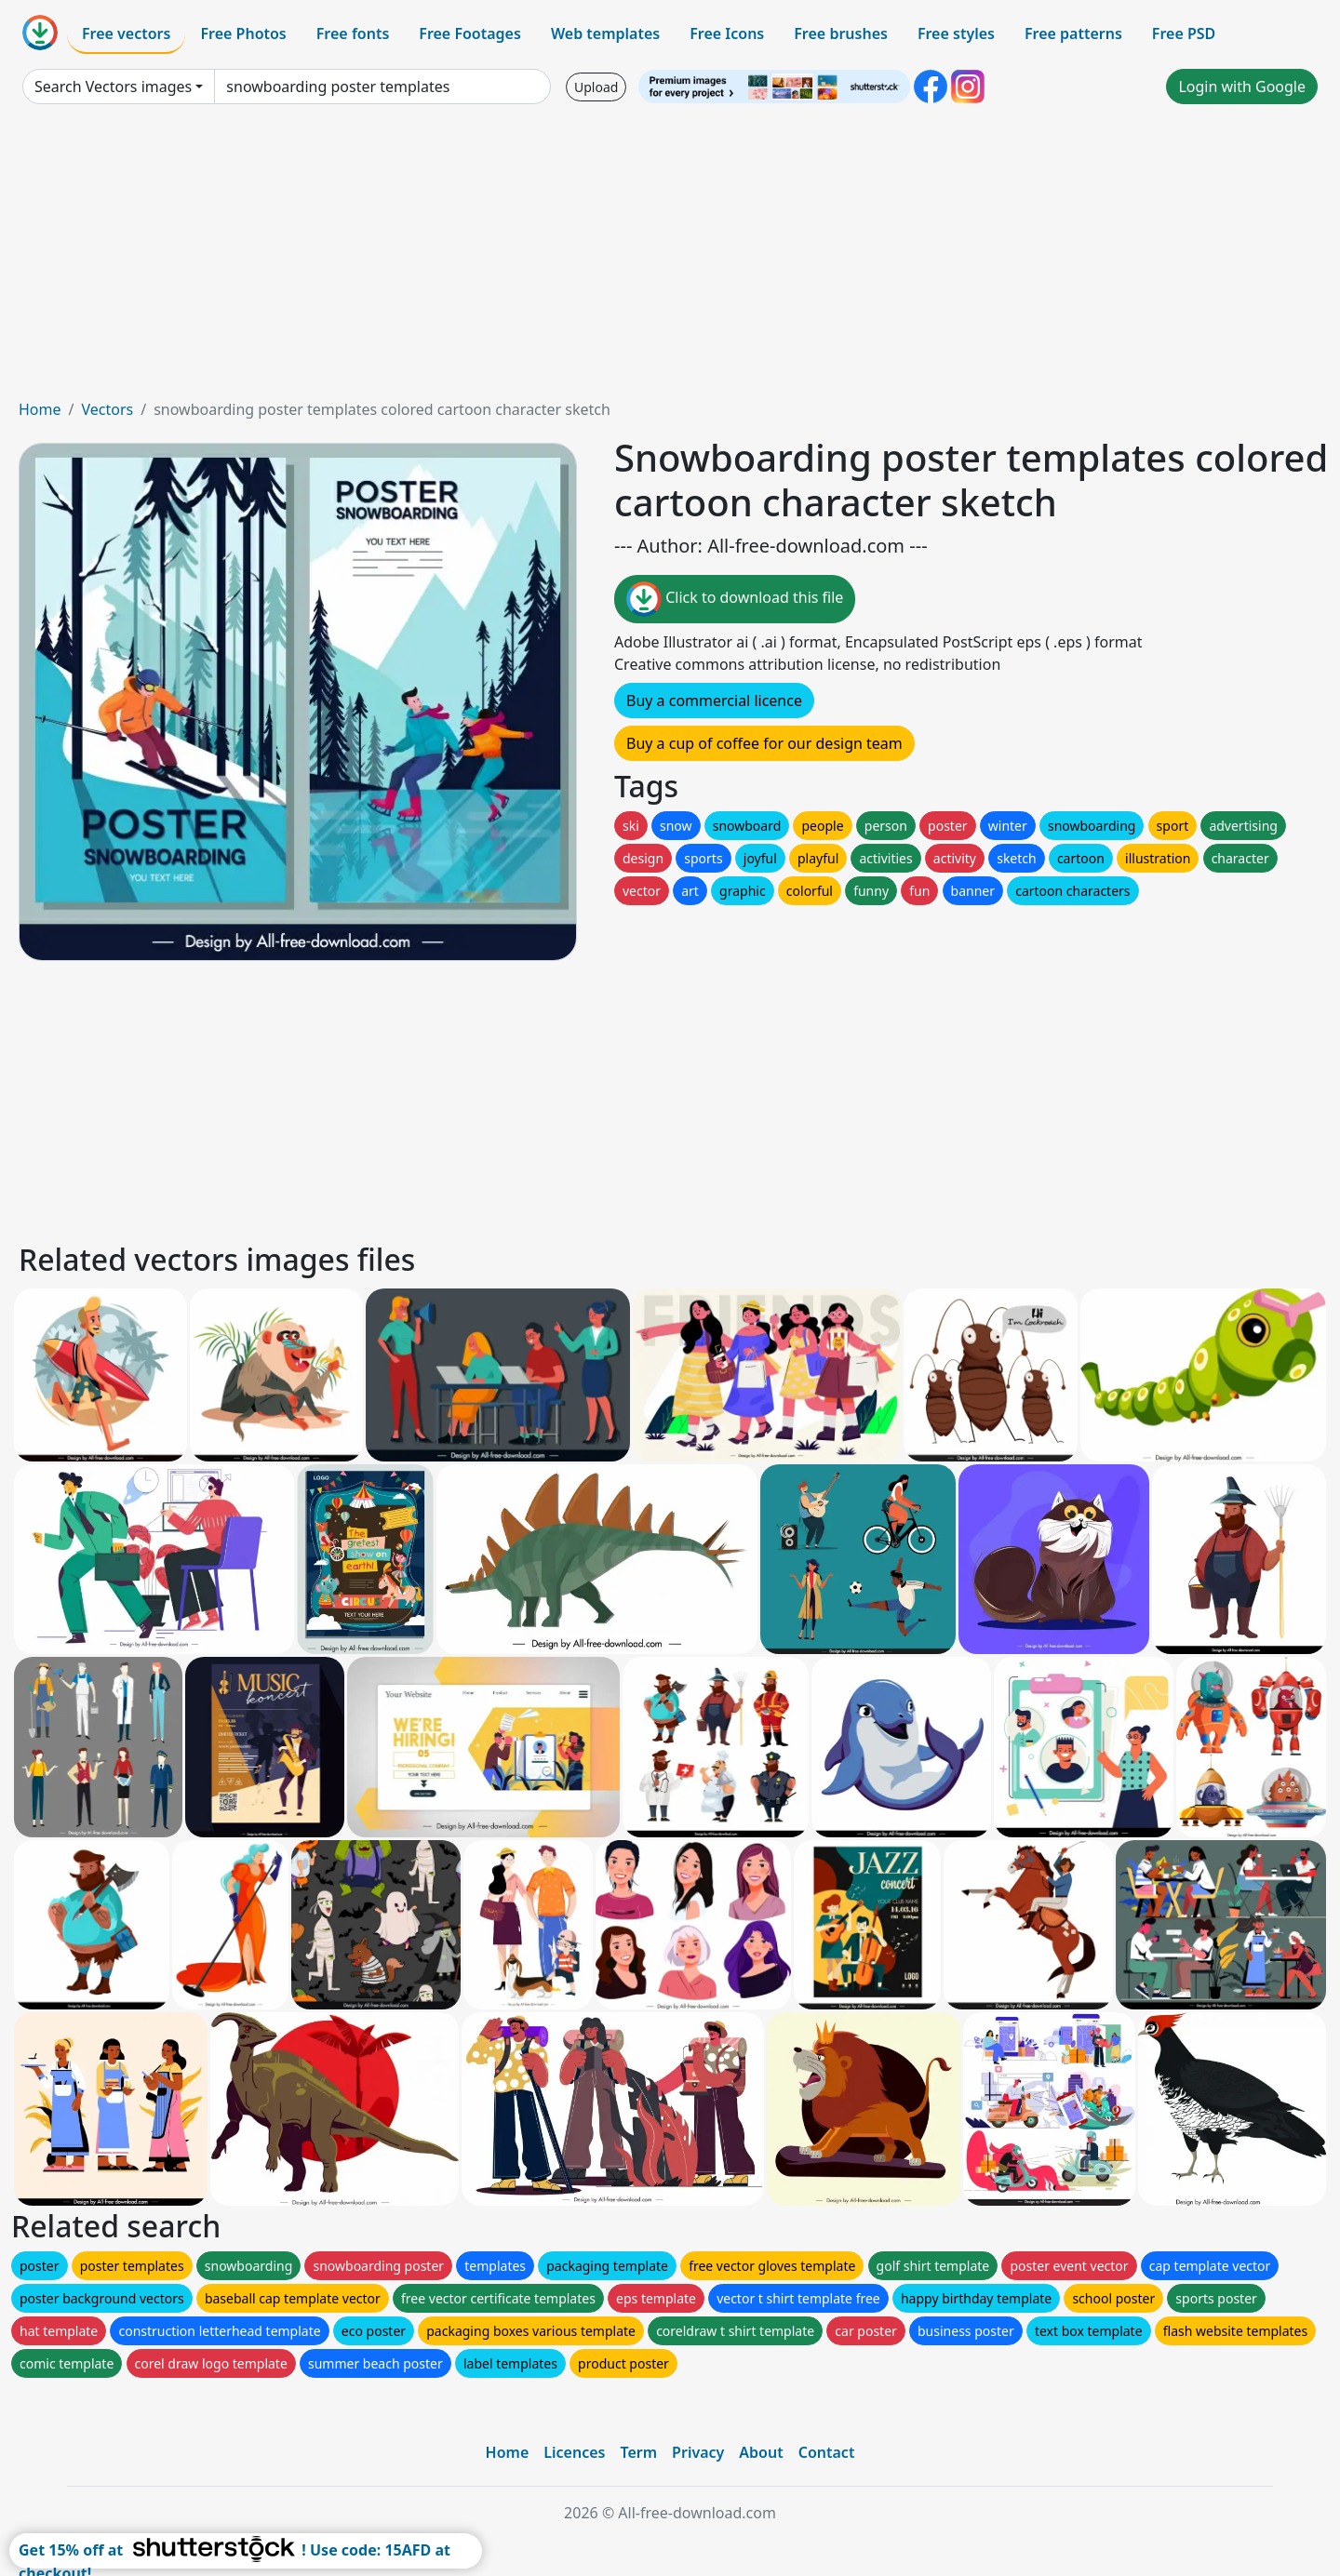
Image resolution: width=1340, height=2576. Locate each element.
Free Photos (243, 33)
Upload (596, 87)
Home (40, 409)
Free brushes (841, 33)
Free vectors (126, 33)
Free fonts (353, 33)
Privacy (698, 2452)
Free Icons (727, 33)
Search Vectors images (113, 86)
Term (638, 2452)
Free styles (956, 33)
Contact (826, 2452)
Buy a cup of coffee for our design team (764, 743)
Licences (574, 2452)
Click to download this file (734, 599)
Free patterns (1073, 33)
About (761, 2452)
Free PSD (1183, 33)
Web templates (605, 33)
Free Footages (470, 33)
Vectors (107, 409)
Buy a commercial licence (714, 700)
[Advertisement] (670, 258)
